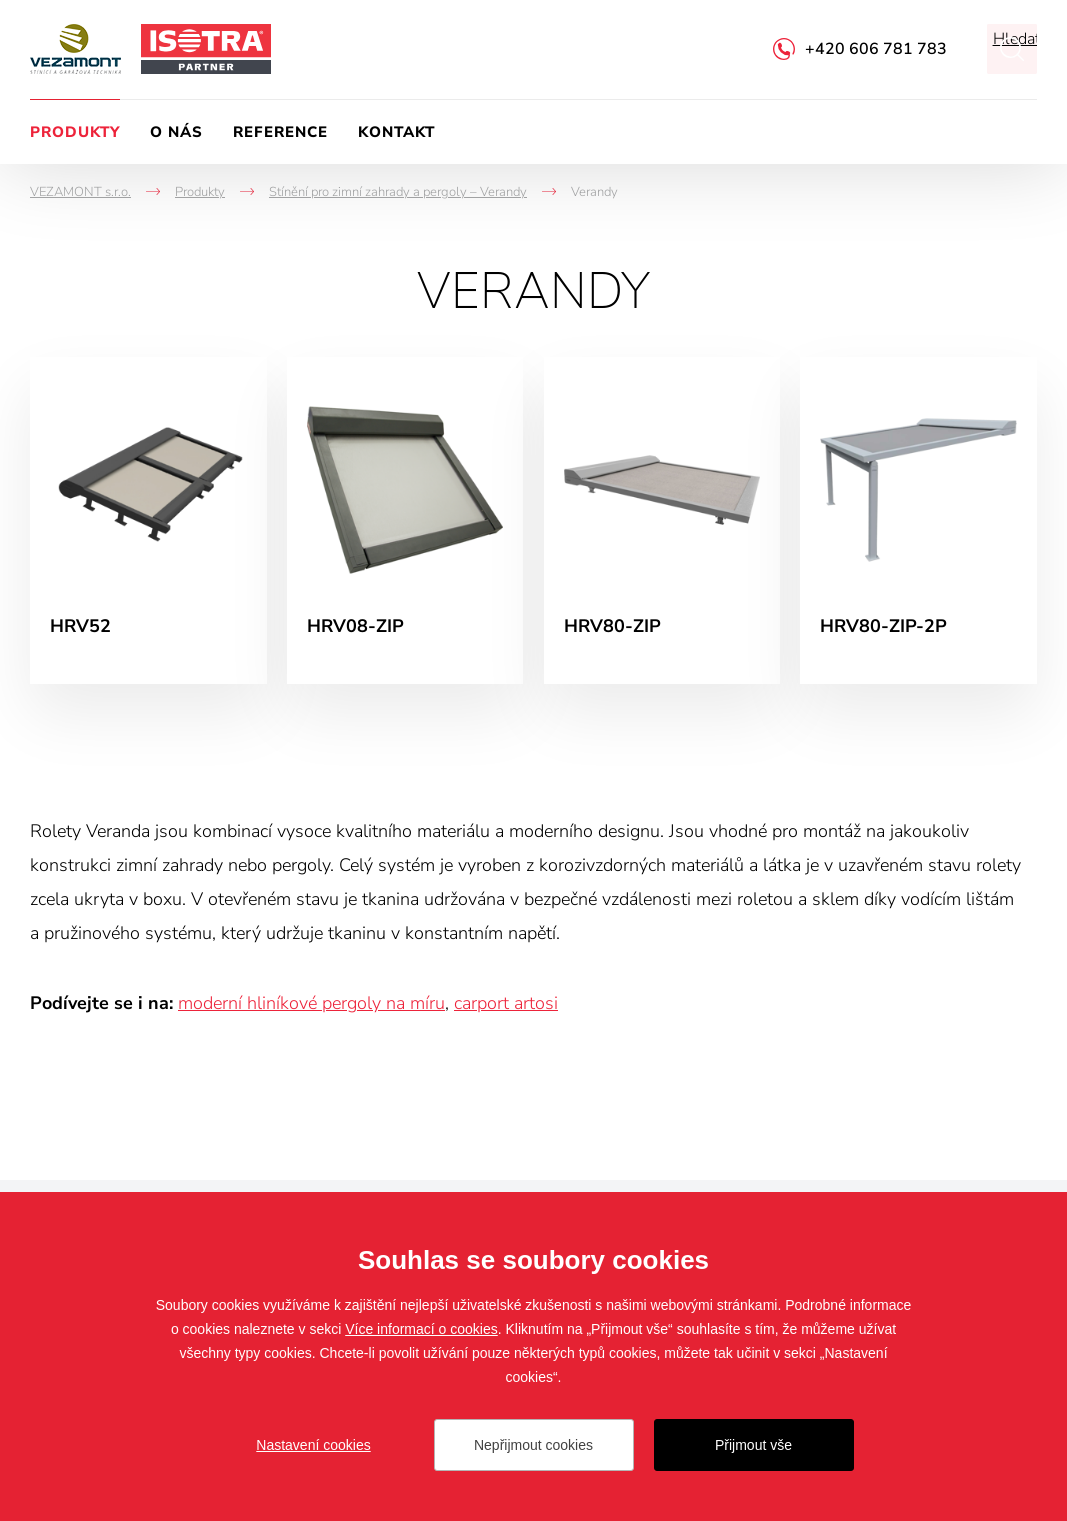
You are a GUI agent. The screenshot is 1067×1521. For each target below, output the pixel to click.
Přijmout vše (753, 1445)
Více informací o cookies (421, 1329)
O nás (176, 132)
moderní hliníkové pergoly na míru (311, 1003)
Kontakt (396, 132)
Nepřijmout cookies (533, 1445)
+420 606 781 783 (876, 49)
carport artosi (506, 1003)
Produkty (75, 132)
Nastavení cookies (313, 1445)
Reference (280, 132)
